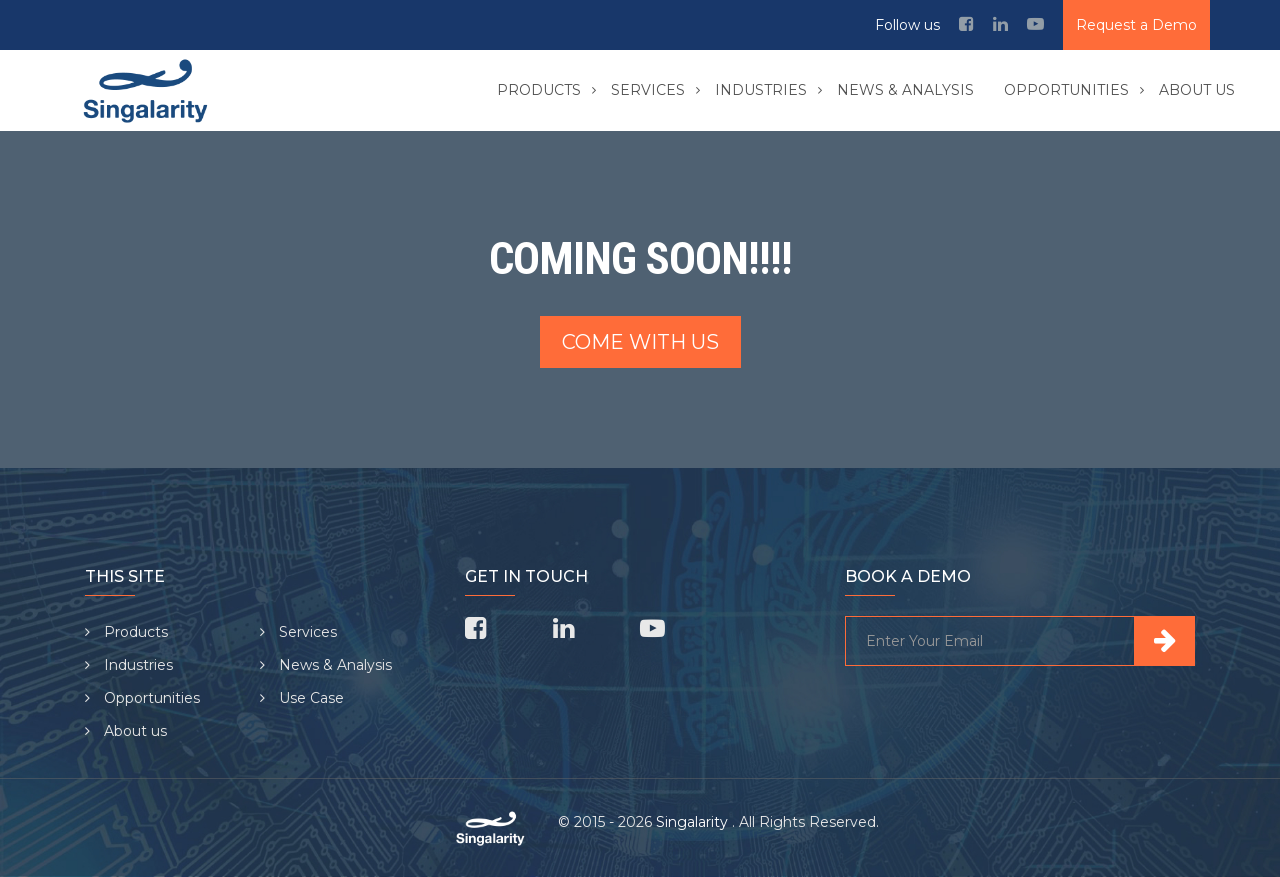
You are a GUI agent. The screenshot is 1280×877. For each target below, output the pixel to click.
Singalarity (694, 822)
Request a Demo (1136, 25)
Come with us (640, 342)
